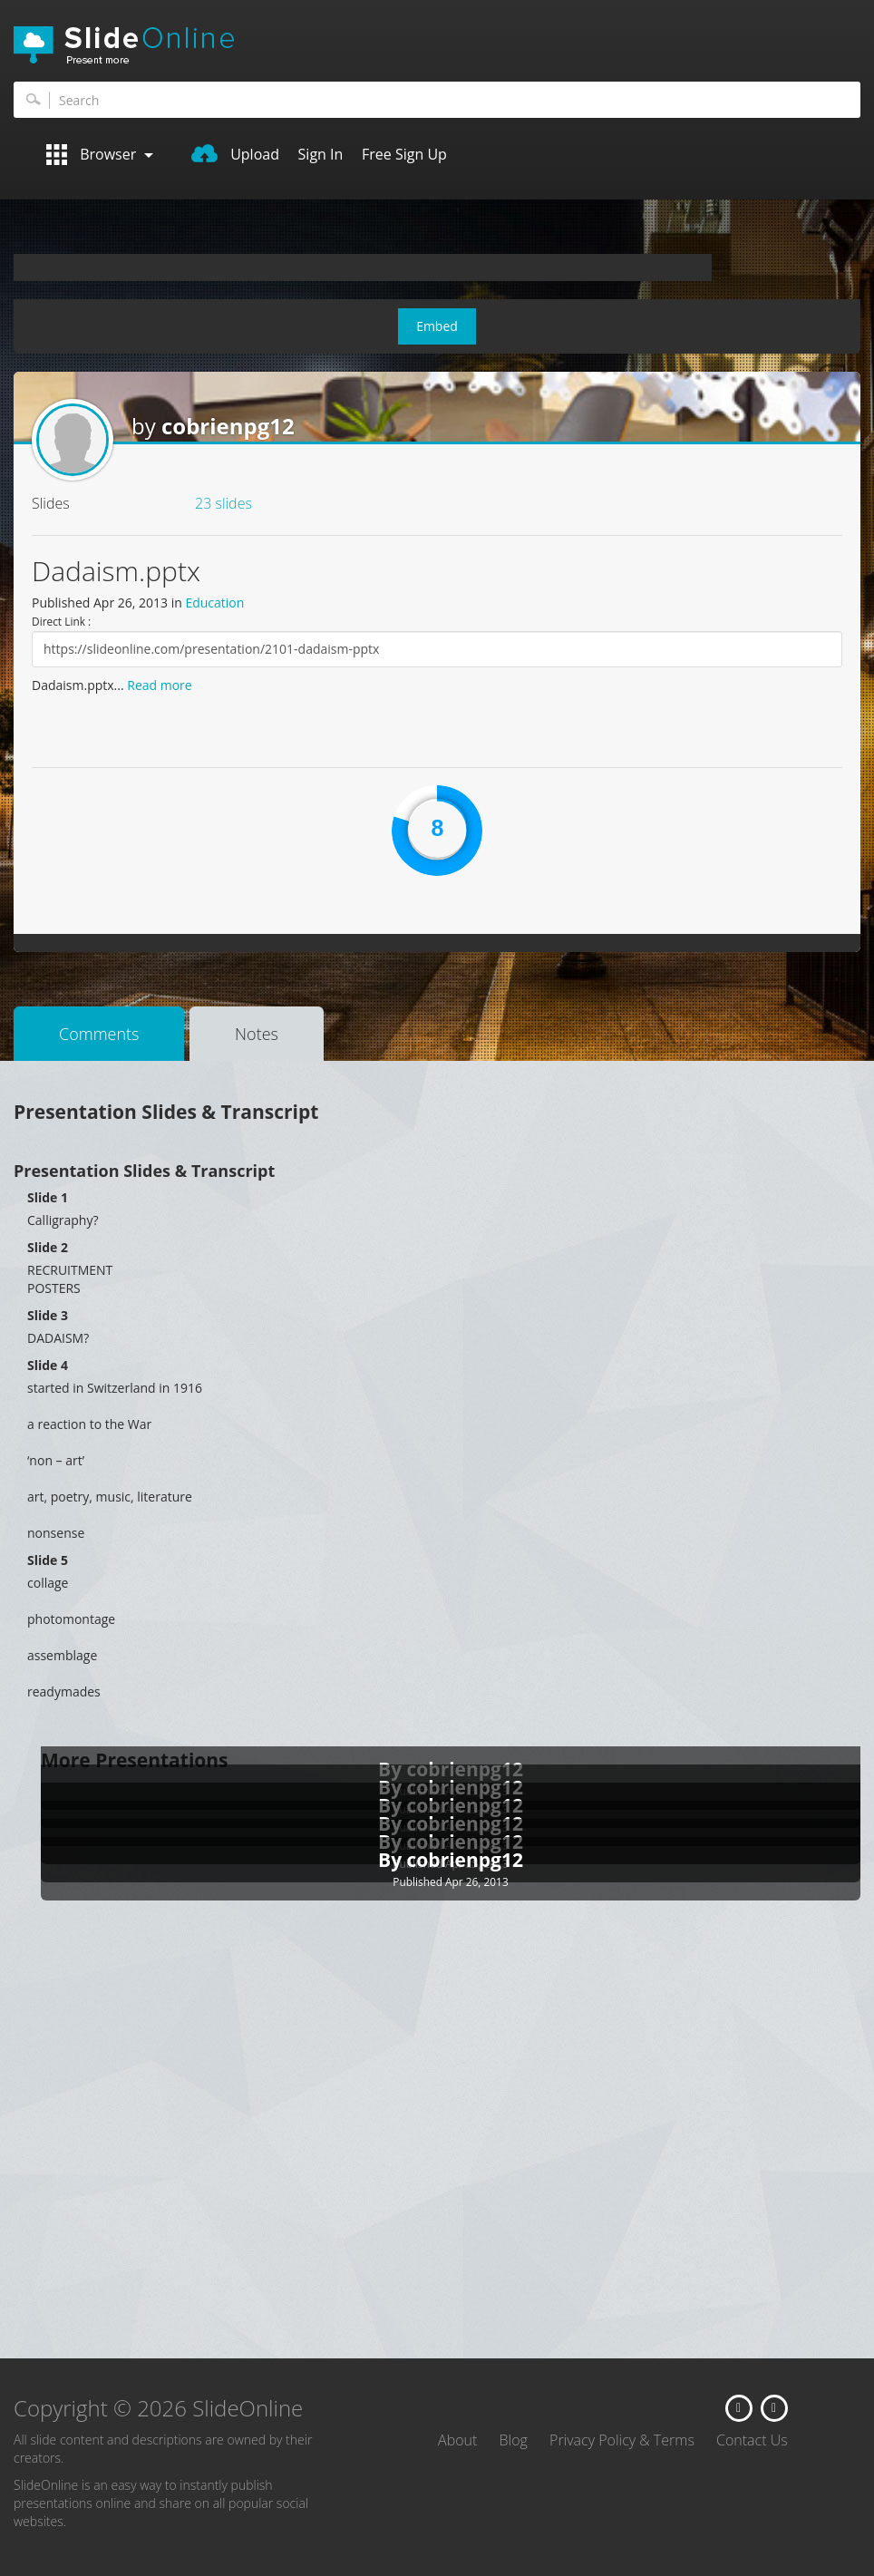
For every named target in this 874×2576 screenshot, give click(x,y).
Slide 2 (47, 1247)
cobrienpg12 (228, 426)
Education (214, 602)
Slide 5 (47, 1560)
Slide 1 (47, 1197)
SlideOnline (437, 45)
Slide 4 (47, 1365)
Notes (256, 1034)
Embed (437, 326)
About (457, 2440)
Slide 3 (47, 1315)
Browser (99, 154)
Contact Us (752, 2440)
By (392, 1859)
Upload (235, 154)
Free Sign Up (404, 154)
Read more (159, 685)
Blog (514, 2440)
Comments (99, 1034)
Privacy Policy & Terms (621, 2440)
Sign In (321, 154)
